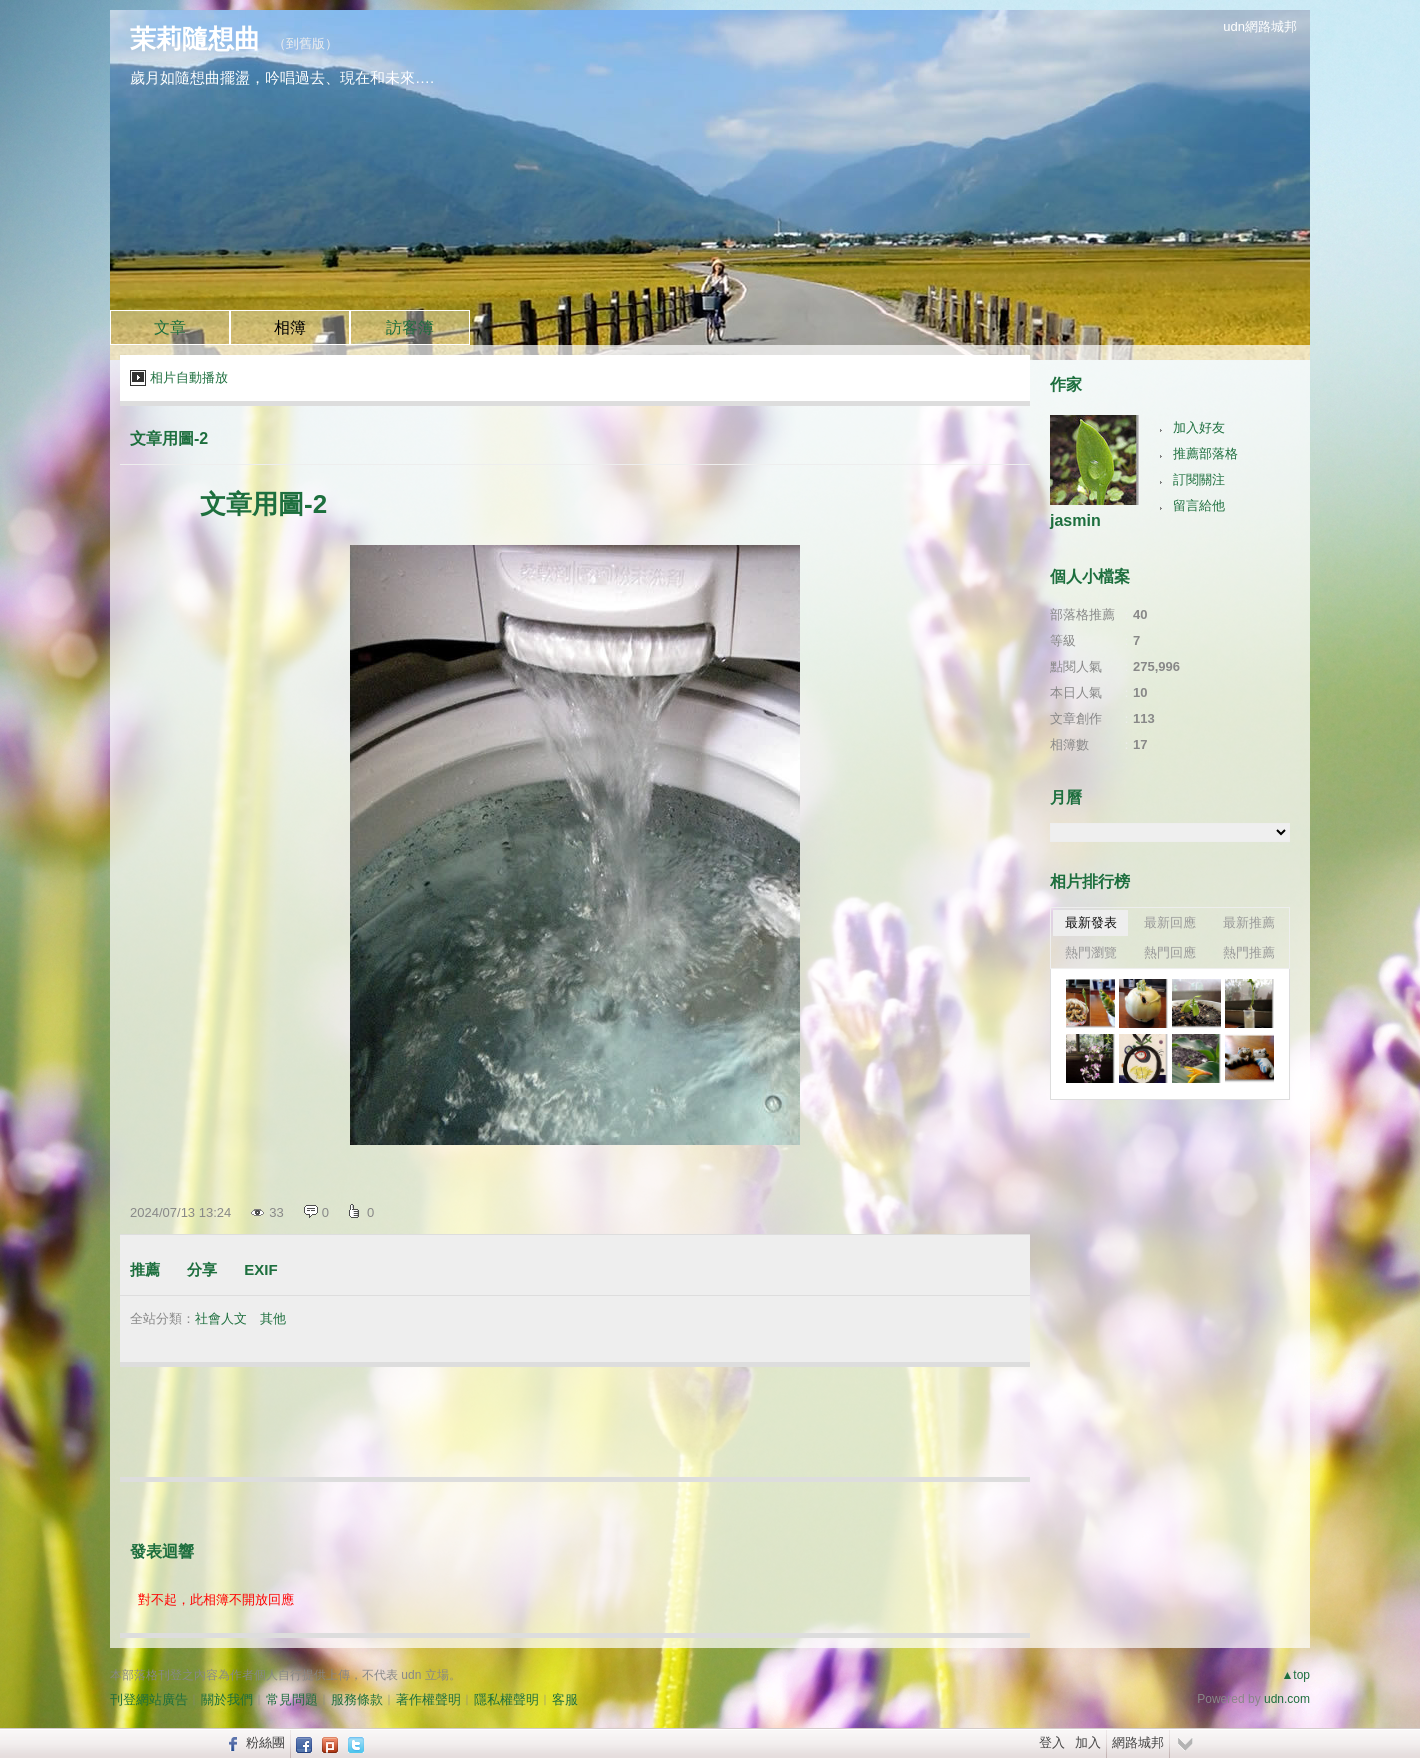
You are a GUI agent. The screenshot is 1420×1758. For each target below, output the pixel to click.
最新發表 (1091, 922)
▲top (1295, 1675)
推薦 (145, 1269)
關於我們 (227, 1699)
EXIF (260, 1269)
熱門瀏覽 (1091, 952)
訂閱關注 (1199, 479)
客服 (565, 1699)
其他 (273, 1318)
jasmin (1075, 520)
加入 (1088, 1742)
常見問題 (292, 1699)
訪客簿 (410, 327)
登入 (1052, 1742)
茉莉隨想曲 (195, 39)
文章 (170, 327)
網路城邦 (1138, 1742)
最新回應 (1170, 922)
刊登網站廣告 (149, 1699)
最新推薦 (1249, 922)
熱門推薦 (1249, 952)
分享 (202, 1269)
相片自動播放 (189, 377)
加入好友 (1199, 427)
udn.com (1287, 1699)
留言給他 (1199, 505)
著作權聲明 (428, 1699)
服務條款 (357, 1699)
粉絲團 (265, 1742)
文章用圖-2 (169, 438)
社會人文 (221, 1318)
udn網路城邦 (1260, 26)
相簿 (290, 327)
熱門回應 (1170, 952)
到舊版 (305, 43)
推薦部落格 (1205, 453)
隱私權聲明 (506, 1699)
